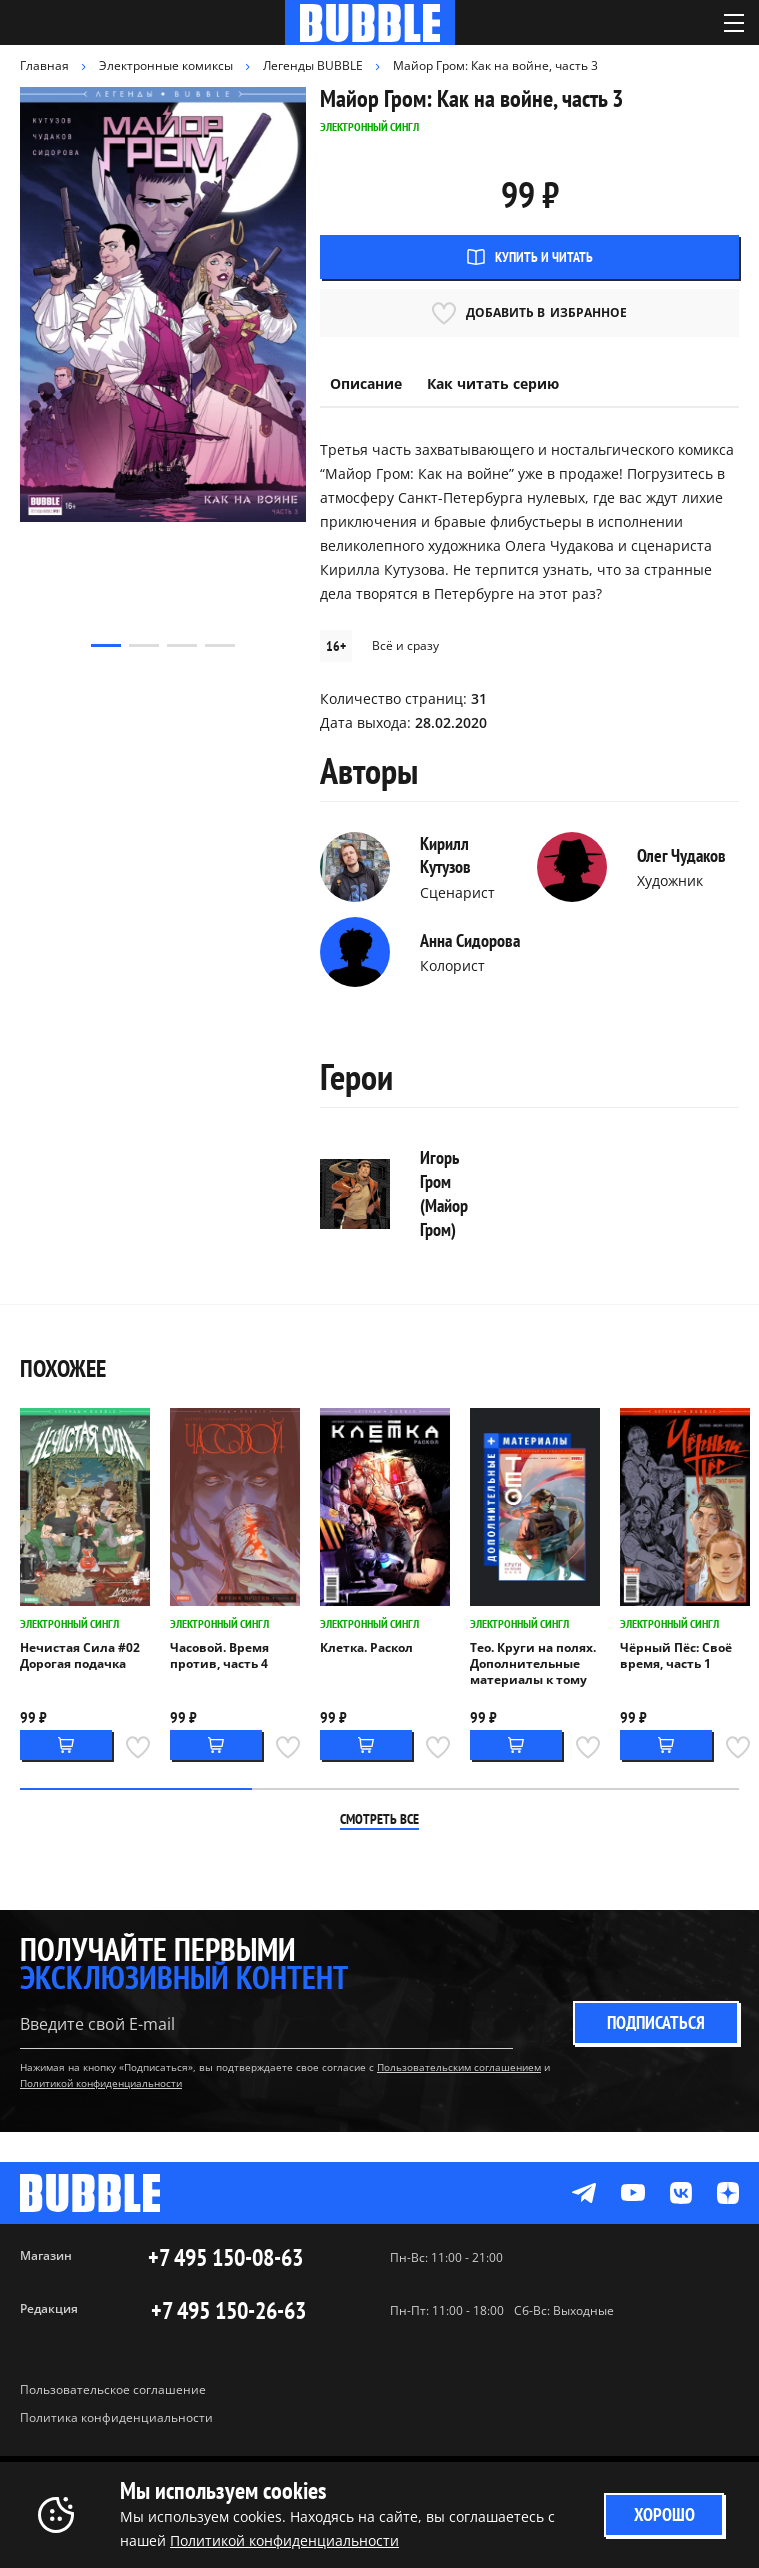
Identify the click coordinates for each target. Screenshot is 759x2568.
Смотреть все (379, 1819)
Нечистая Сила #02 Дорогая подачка (80, 1656)
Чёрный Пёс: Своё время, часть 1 (676, 1656)
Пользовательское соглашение (113, 2389)
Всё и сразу (405, 645)
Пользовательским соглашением (459, 2067)
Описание (366, 383)
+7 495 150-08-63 (225, 2258)
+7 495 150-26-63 (228, 2311)
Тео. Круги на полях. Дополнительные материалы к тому (533, 1664)
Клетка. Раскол (366, 1648)
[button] (106, 645)
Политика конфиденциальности (116, 2417)
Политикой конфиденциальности (101, 2083)
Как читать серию (493, 383)
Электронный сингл (69, 1623)
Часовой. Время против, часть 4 (219, 1656)
